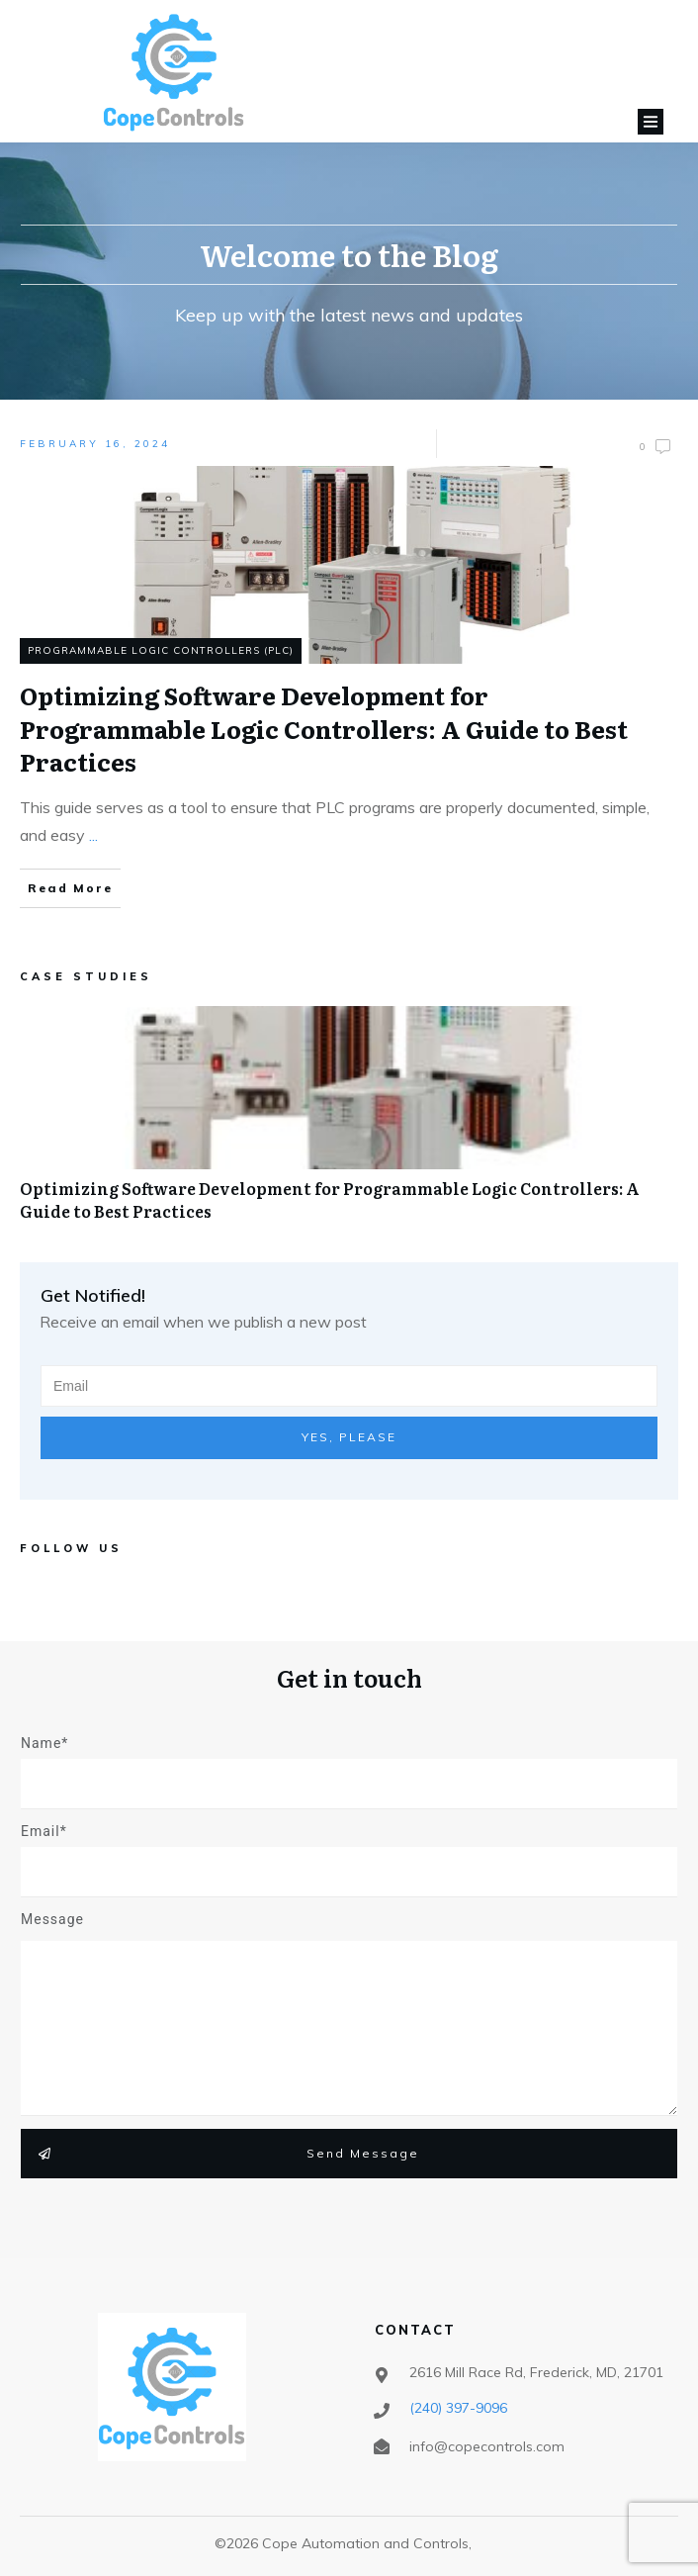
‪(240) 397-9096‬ (458, 2408)
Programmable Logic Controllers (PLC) (161, 650)
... (93, 835)
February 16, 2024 (95, 443)
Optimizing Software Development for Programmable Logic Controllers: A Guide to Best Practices (349, 1124)
